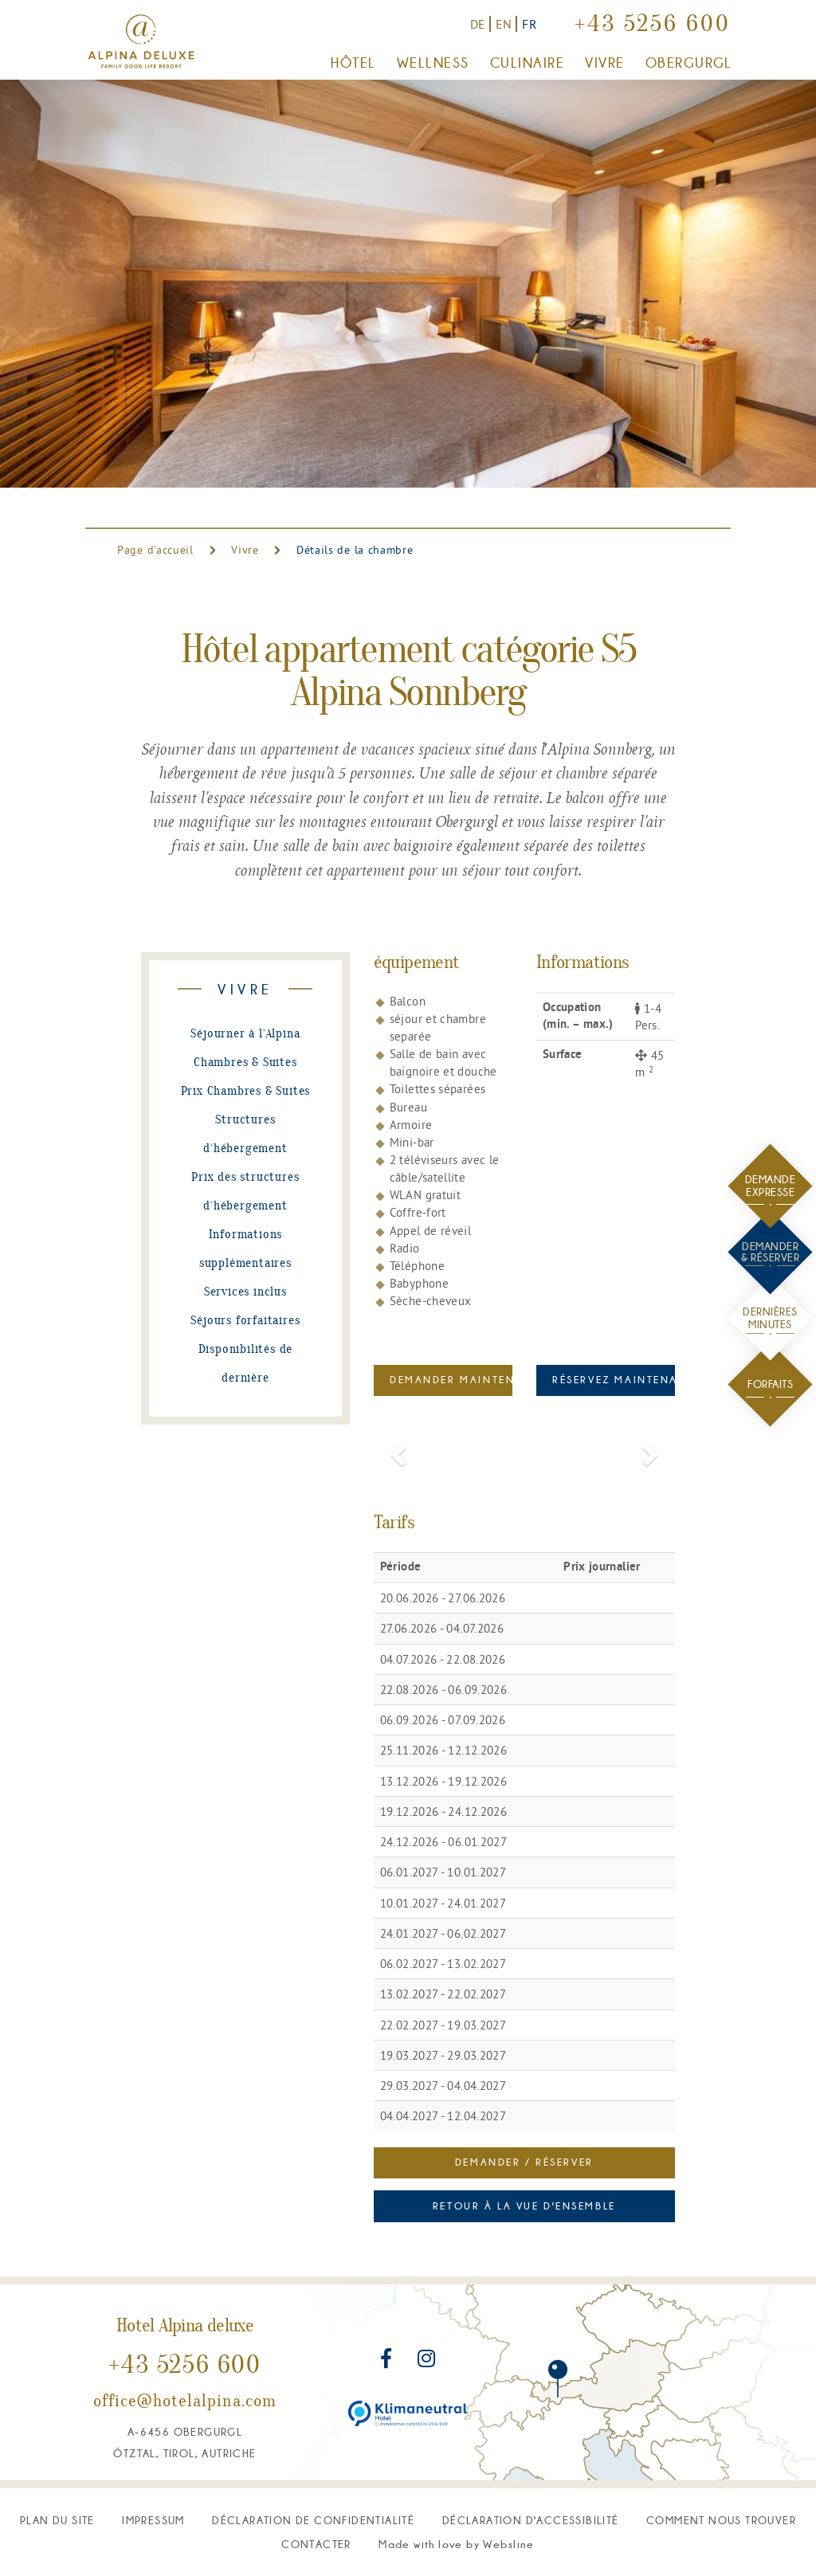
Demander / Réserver (524, 2162)
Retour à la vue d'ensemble (524, 2206)
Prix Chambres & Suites (246, 1092)
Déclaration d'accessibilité (530, 2520)
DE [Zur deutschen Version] (478, 24)
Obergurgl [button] (688, 63)
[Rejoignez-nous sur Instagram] (426, 2361)
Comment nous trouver (721, 2520)
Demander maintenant (451, 1380)
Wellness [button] (433, 63)
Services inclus (245, 1292)
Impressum (153, 2520)
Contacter (316, 2544)
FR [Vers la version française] (529, 24)
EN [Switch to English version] (504, 24)
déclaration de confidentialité (313, 2520)
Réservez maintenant (613, 1380)
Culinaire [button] (527, 63)
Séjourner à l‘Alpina (245, 1034)
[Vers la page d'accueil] (141, 41)
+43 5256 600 (653, 25)
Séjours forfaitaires (245, 1321)
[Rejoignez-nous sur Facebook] (388, 2361)
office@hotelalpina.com (185, 2402)
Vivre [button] (604, 63)
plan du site (57, 2520)
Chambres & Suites (245, 1063)
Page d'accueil (157, 550)
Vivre (245, 550)
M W (456, 2544)
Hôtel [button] (353, 63)
